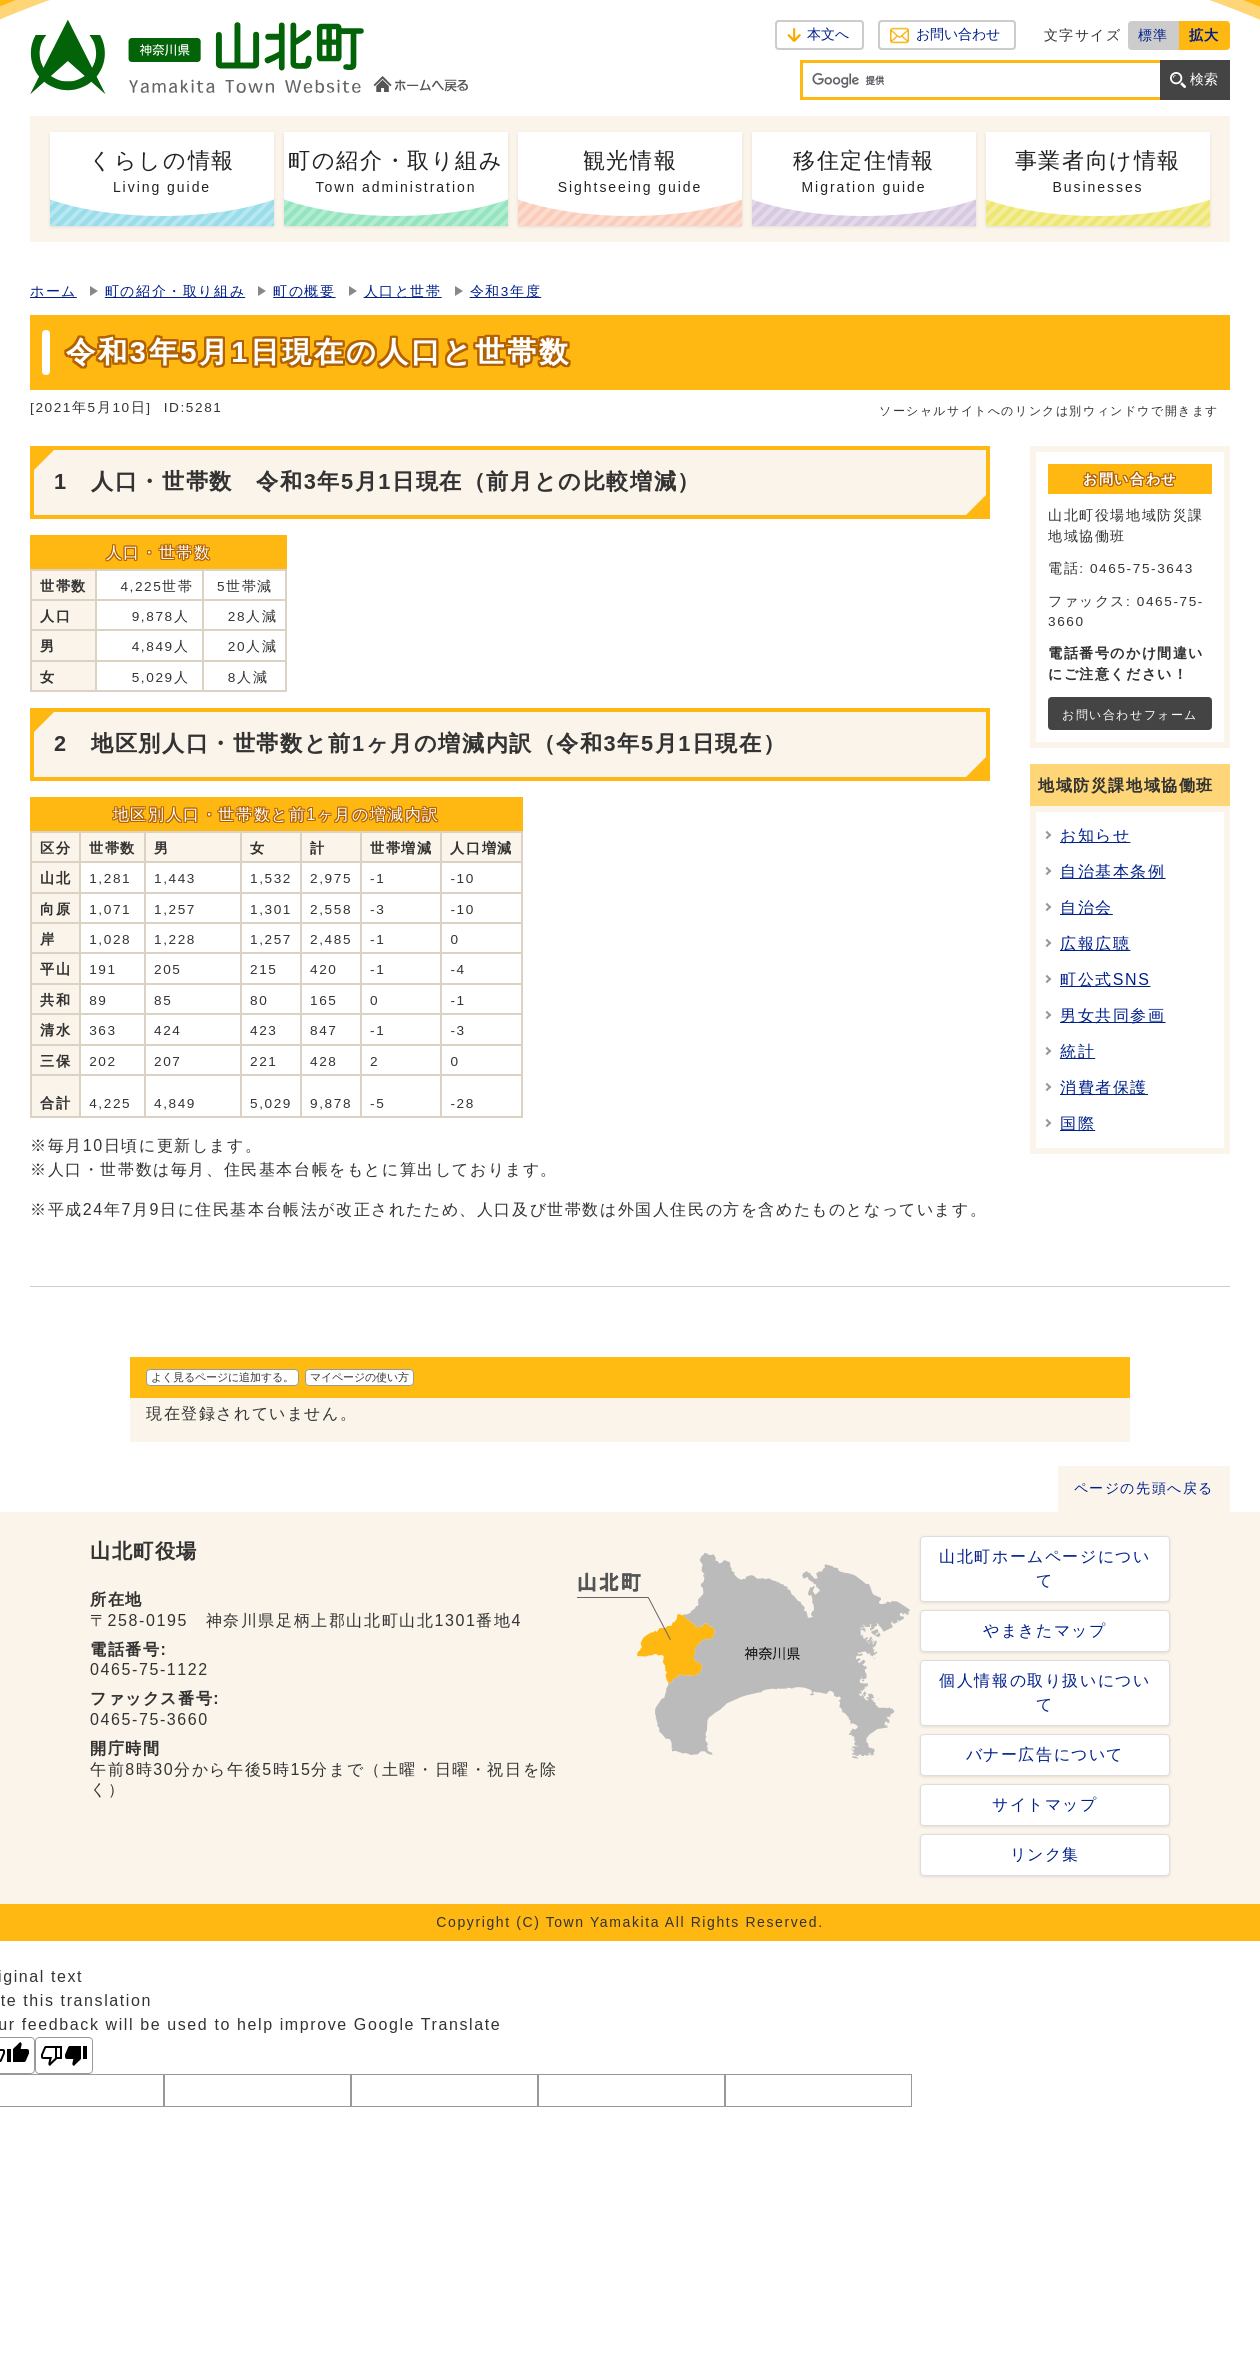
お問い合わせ (957, 34)
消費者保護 (1104, 1087)
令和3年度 (506, 291)
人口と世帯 (403, 291)
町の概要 (304, 291)
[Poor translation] (64, 2055)
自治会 (1086, 907)
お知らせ (1095, 835)
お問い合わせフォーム (1130, 715)
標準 (1153, 35)
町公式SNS (1105, 979)
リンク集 (1045, 1854)
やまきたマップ (1044, 1630)
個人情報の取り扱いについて (1044, 1692)
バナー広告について (1045, 1754)
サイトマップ (1045, 1804)
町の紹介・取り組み (175, 291)
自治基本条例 (1113, 871)
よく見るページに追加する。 (222, 1377)
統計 (1077, 1051)
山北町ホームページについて (1044, 1568)
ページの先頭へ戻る (1144, 1488)
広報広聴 (1095, 943)
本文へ (828, 34)
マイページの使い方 (359, 1377)
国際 (1077, 1123)
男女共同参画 (1113, 1015)
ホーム (53, 291)
